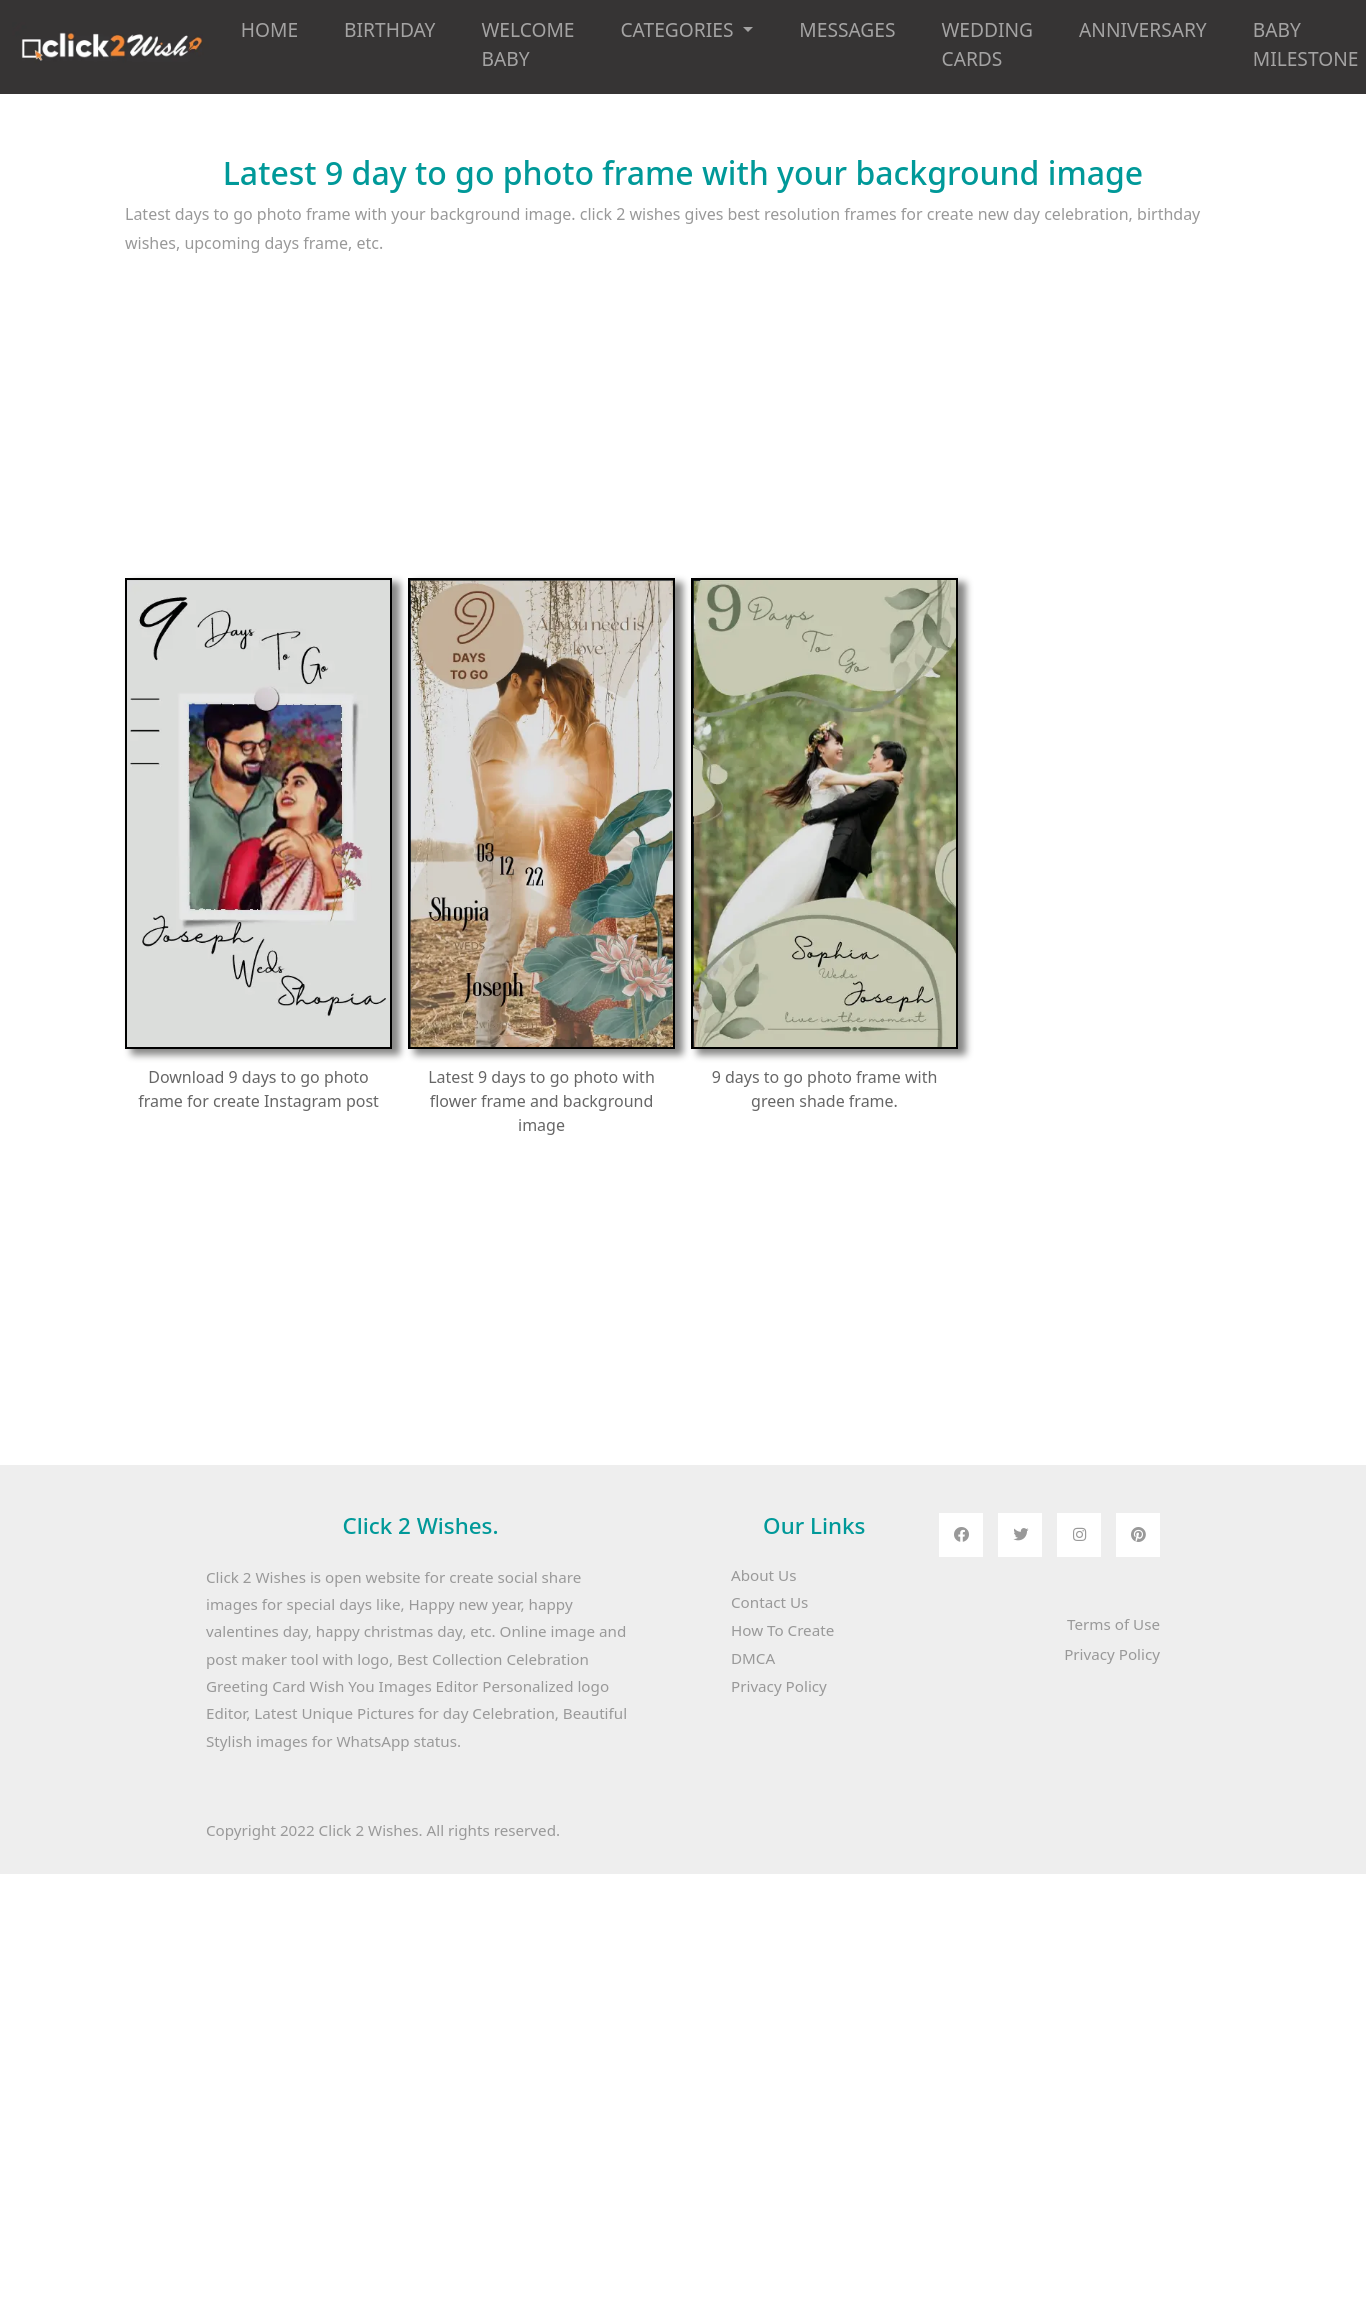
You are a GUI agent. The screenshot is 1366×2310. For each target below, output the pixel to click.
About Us (763, 1575)
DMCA (753, 1658)
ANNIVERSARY (1143, 29)
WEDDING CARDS (988, 44)
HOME (269, 29)
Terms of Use (1113, 1624)
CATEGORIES (679, 29)
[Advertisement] (593, 438)
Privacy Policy (779, 1686)
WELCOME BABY (527, 44)
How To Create (782, 1630)
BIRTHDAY (389, 29)
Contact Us (769, 1602)
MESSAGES (847, 29)
